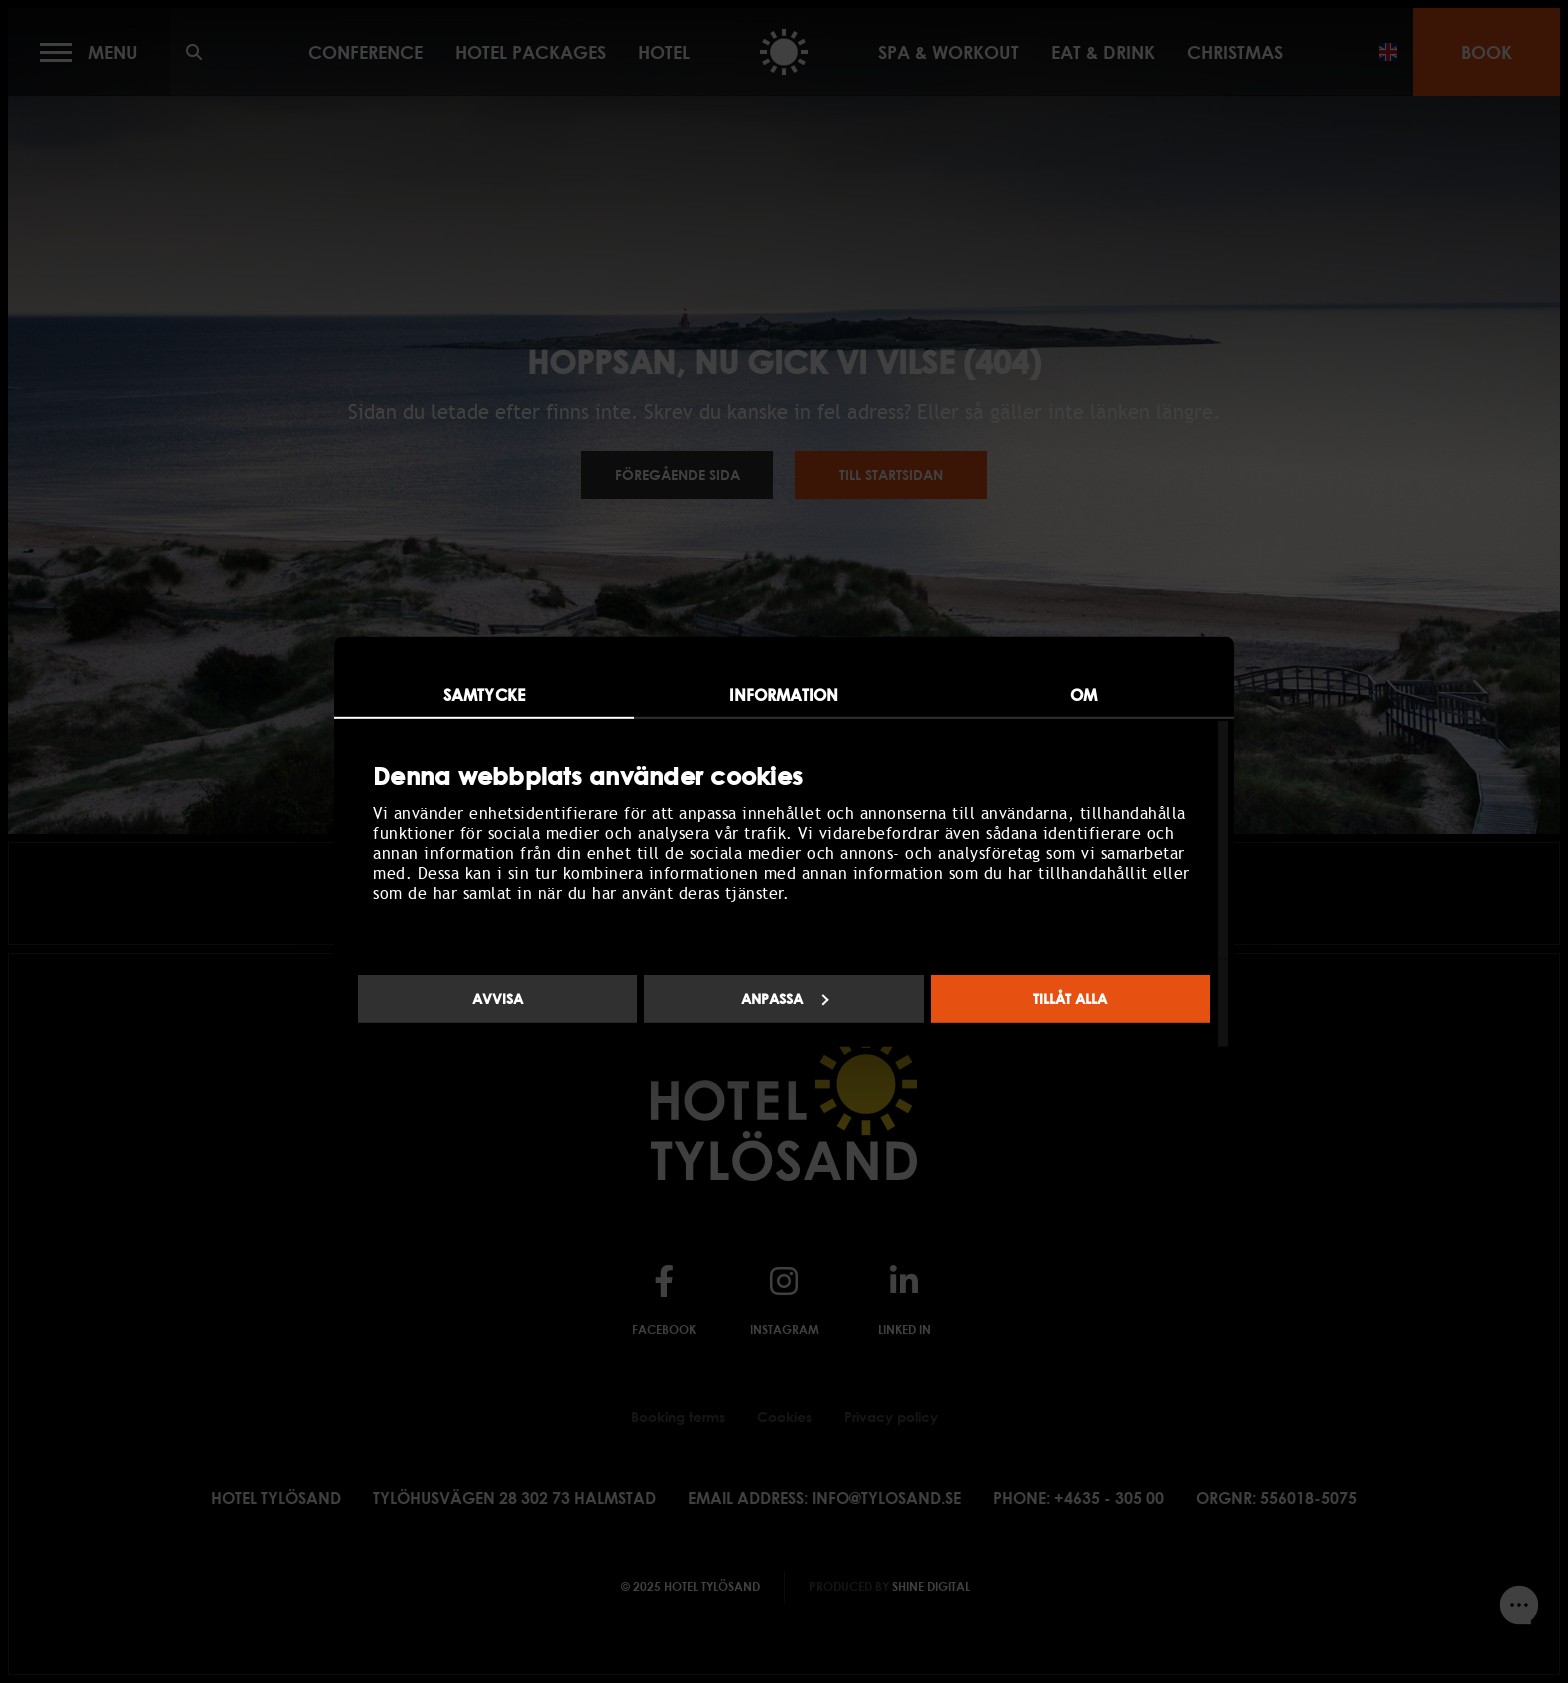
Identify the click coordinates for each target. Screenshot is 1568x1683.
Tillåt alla (1070, 998)
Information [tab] (783, 694)
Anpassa (785, 998)
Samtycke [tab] (484, 694)
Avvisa (497, 998)
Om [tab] (1083, 694)
